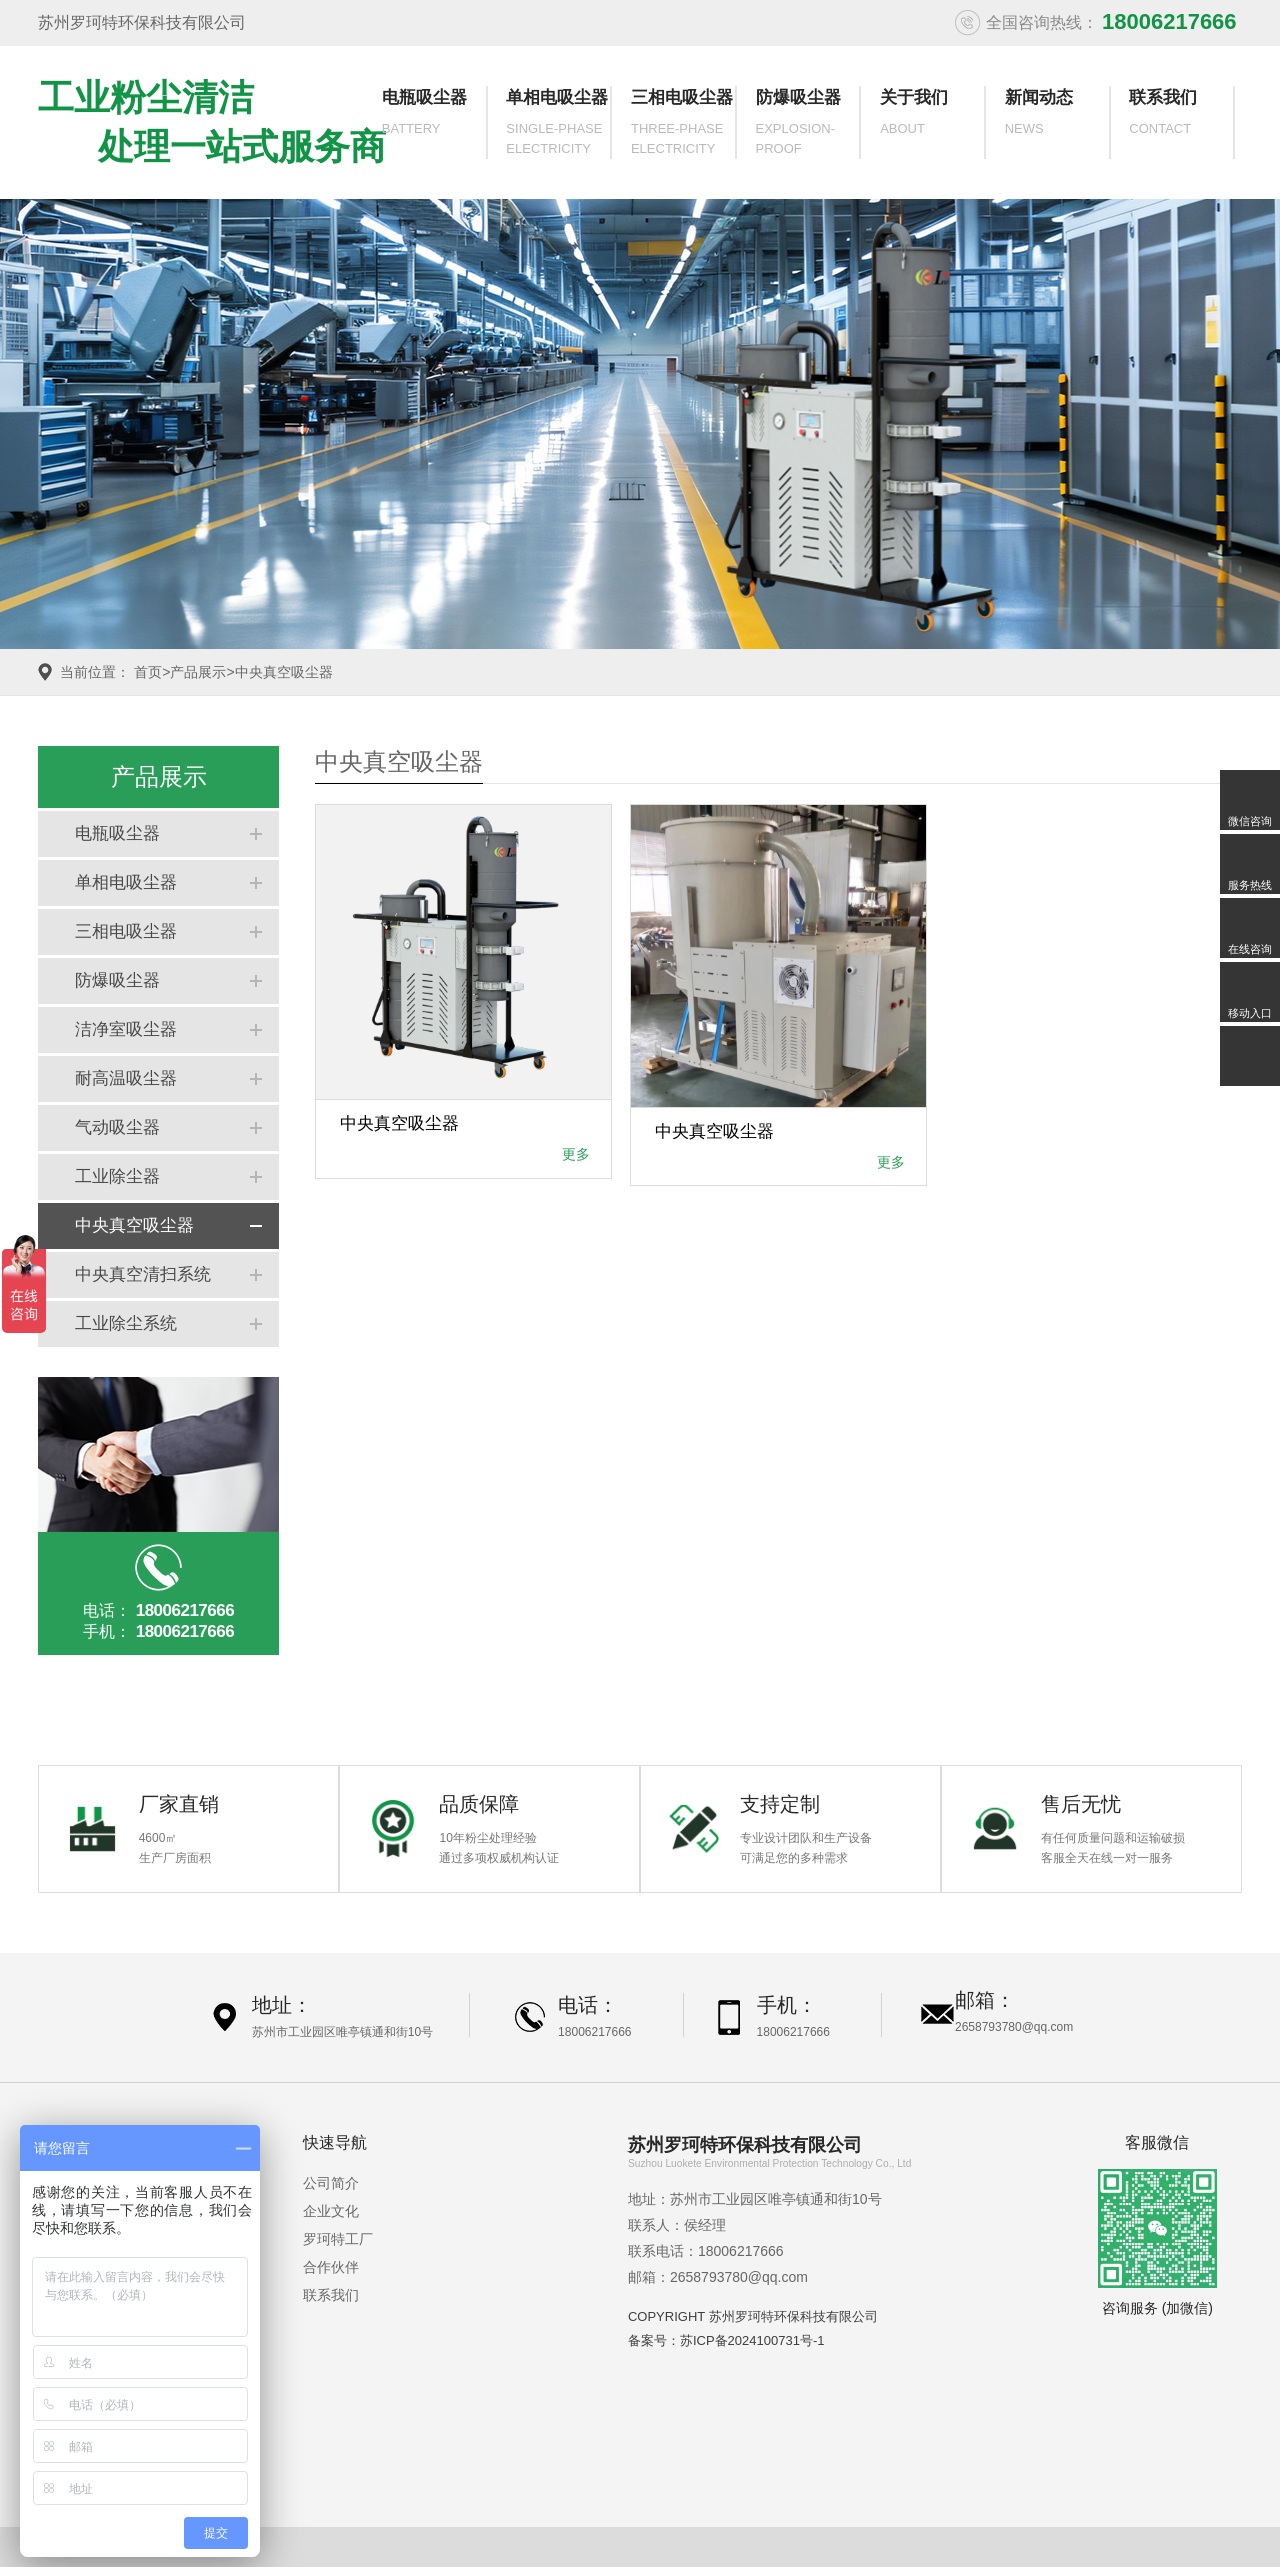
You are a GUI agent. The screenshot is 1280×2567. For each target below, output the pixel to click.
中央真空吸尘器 (284, 672)
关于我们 (930, 123)
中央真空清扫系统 (143, 1274)
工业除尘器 (117, 1176)
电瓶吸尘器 (432, 123)
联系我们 (1179, 123)
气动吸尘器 (117, 1127)
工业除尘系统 (126, 1323)
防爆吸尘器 (806, 123)
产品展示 (198, 672)
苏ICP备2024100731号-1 (752, 2340)
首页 (148, 672)
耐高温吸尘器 (126, 1078)
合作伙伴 (331, 2267)
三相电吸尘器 (682, 123)
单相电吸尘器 (557, 123)
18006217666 (594, 2032)
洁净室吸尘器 (126, 1029)
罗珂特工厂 (338, 2239)
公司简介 (331, 2183)
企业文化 (331, 2211)
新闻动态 (1055, 123)
